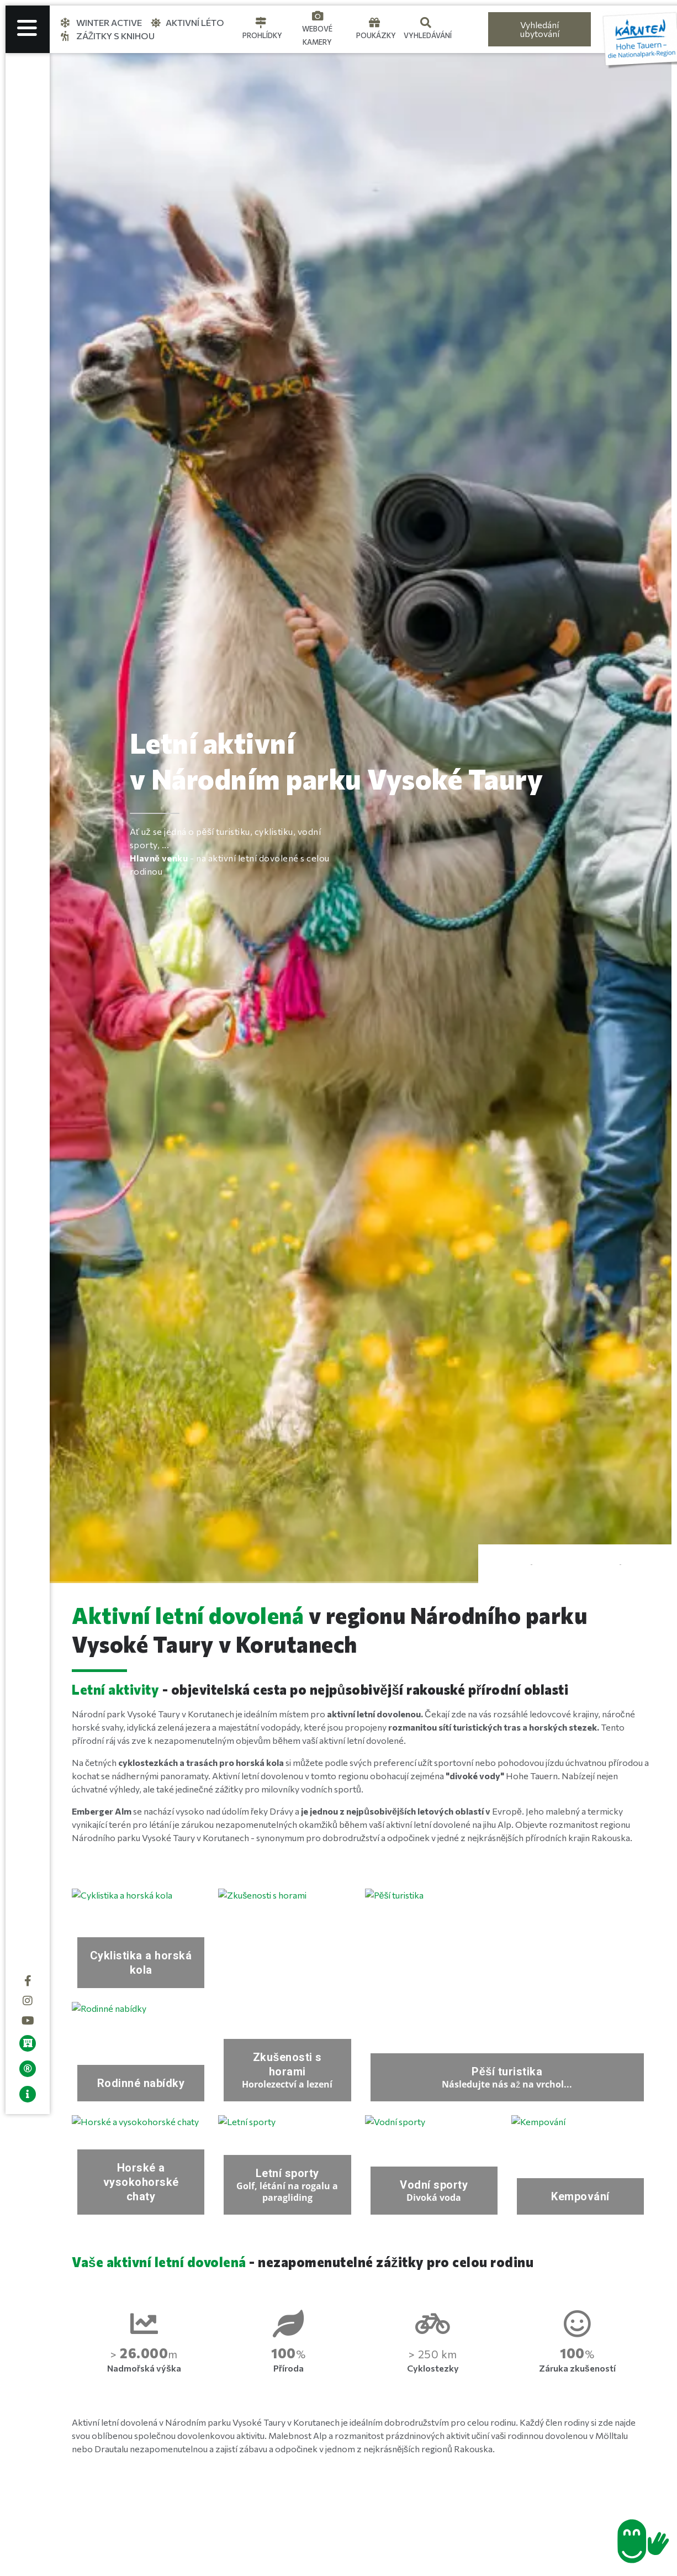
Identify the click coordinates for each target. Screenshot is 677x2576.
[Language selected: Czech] (468, 29)
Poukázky (376, 35)
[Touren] (260, 22)
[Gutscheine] (374, 22)
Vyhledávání (428, 35)
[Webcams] (317, 16)
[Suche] (425, 22)
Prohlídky (262, 35)
